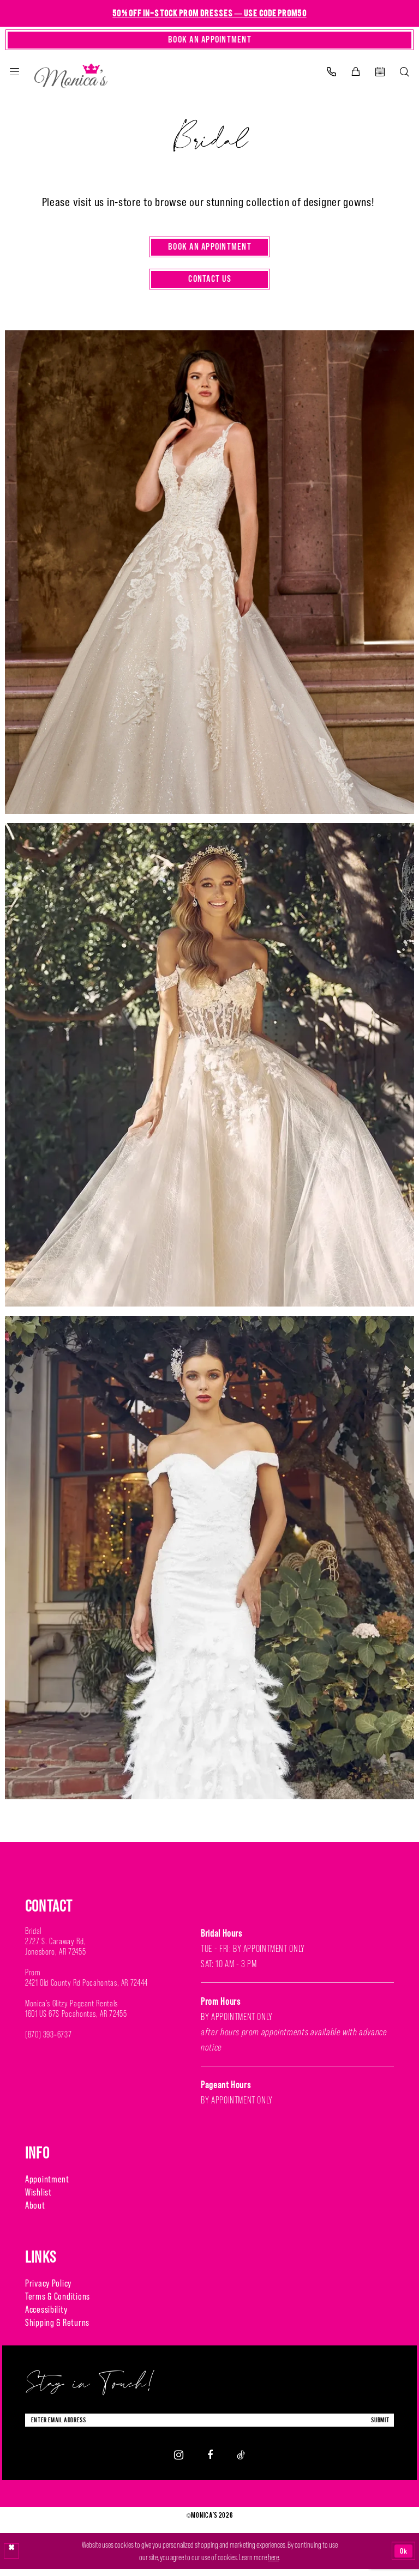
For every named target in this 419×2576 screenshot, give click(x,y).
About (35, 2210)
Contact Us (209, 283)
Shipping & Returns (57, 2327)
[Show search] (404, 73)
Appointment (47, 2184)
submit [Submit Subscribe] (378, 2426)
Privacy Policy (48, 2288)
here (273, 2564)
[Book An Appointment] (209, 41)
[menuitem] (14, 73)
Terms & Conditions (57, 2301)
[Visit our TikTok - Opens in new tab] (241, 2462)
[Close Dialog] (12, 2558)
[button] (14, 73)
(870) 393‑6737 (48, 2040)
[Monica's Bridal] (70, 75)
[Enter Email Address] (209, 2426)
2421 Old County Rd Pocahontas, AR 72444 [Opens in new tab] (86, 1988)
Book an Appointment (210, 250)
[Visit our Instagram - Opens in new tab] (178, 2462)
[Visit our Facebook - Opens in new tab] (210, 2462)
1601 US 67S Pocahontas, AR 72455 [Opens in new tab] (76, 2019)
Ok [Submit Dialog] (402, 2557)
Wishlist (38, 2197)
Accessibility (46, 2314)
